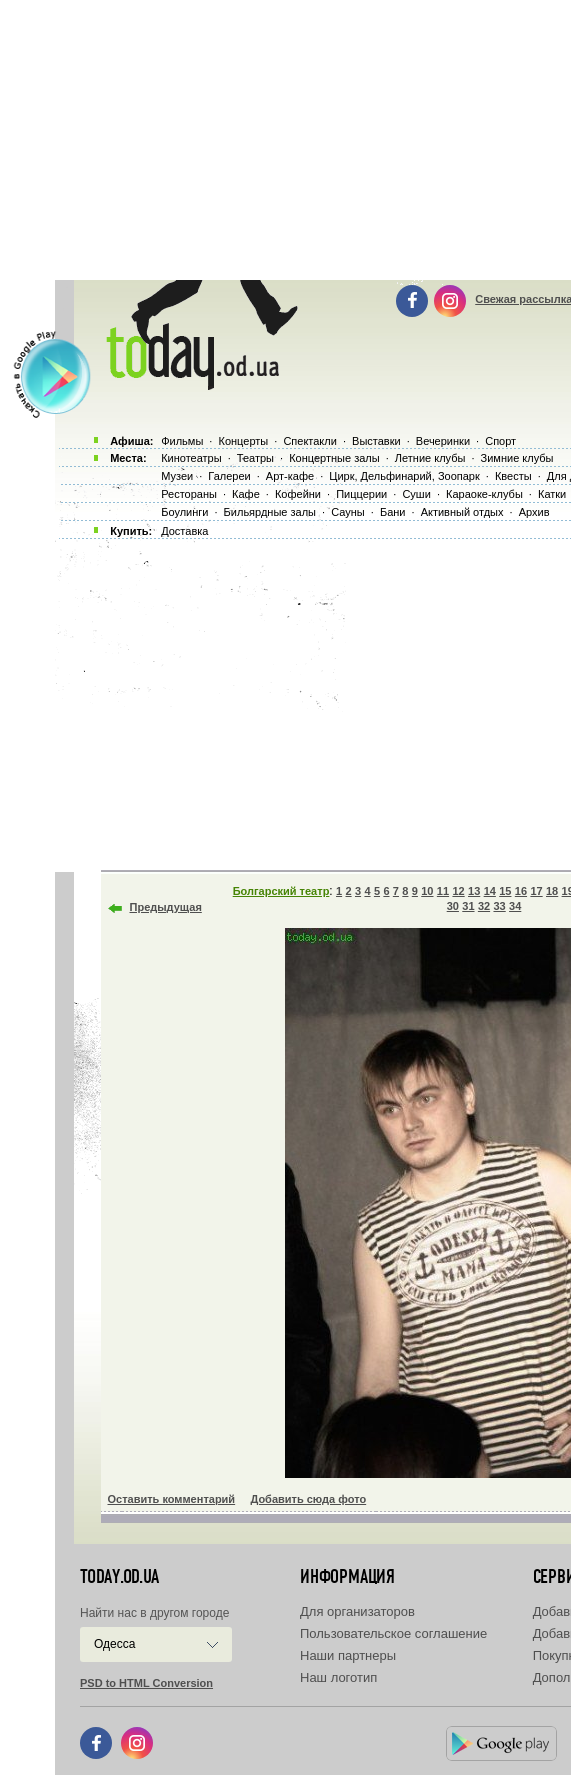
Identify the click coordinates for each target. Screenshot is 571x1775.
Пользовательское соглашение (393, 1633)
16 (521, 891)
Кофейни (298, 494)
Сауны (348, 512)
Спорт (500, 441)
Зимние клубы (517, 458)
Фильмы (182, 441)
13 (474, 891)
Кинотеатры (191, 458)
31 (468, 906)
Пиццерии (361, 494)
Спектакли (310, 441)
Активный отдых (462, 512)
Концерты (243, 441)
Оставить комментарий (172, 1499)
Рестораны (189, 494)
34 (515, 906)
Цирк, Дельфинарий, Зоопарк (404, 476)
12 (458, 891)
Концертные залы (334, 458)
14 (490, 891)
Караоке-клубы (484, 494)
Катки (552, 494)
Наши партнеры (348, 1655)
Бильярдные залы (270, 512)
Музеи (177, 476)
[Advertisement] (310, 700)
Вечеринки (443, 441)
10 (427, 891)
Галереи (229, 476)
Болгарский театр (281, 891)
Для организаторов (357, 1611)
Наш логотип (338, 1677)
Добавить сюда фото (308, 1499)
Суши (416, 494)
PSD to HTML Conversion (146, 1683)
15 (505, 891)
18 (552, 891)
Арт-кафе (290, 476)
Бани (393, 512)
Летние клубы (430, 458)
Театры (255, 458)
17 (536, 891)
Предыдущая (166, 907)
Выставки (376, 441)
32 (484, 906)
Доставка (184, 531)
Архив (534, 512)
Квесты (513, 476)
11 (443, 891)
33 (499, 906)
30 (453, 906)
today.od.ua (119, 1577)
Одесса (114, 1644)
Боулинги (184, 512)
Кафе (246, 494)
